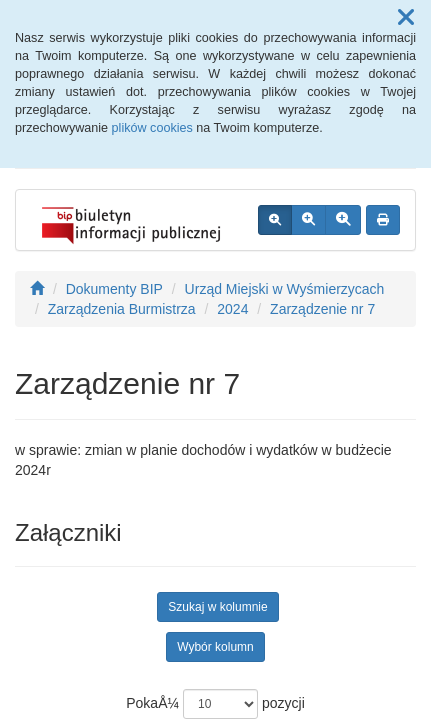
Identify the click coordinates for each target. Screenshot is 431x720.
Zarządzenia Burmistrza (122, 309)
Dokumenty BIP (114, 289)
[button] (406, 18)
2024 (232, 309)
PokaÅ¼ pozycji (215, 704)
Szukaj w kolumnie (217, 607)
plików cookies (152, 128)
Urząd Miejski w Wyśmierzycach (285, 289)
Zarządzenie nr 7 (322, 309)
